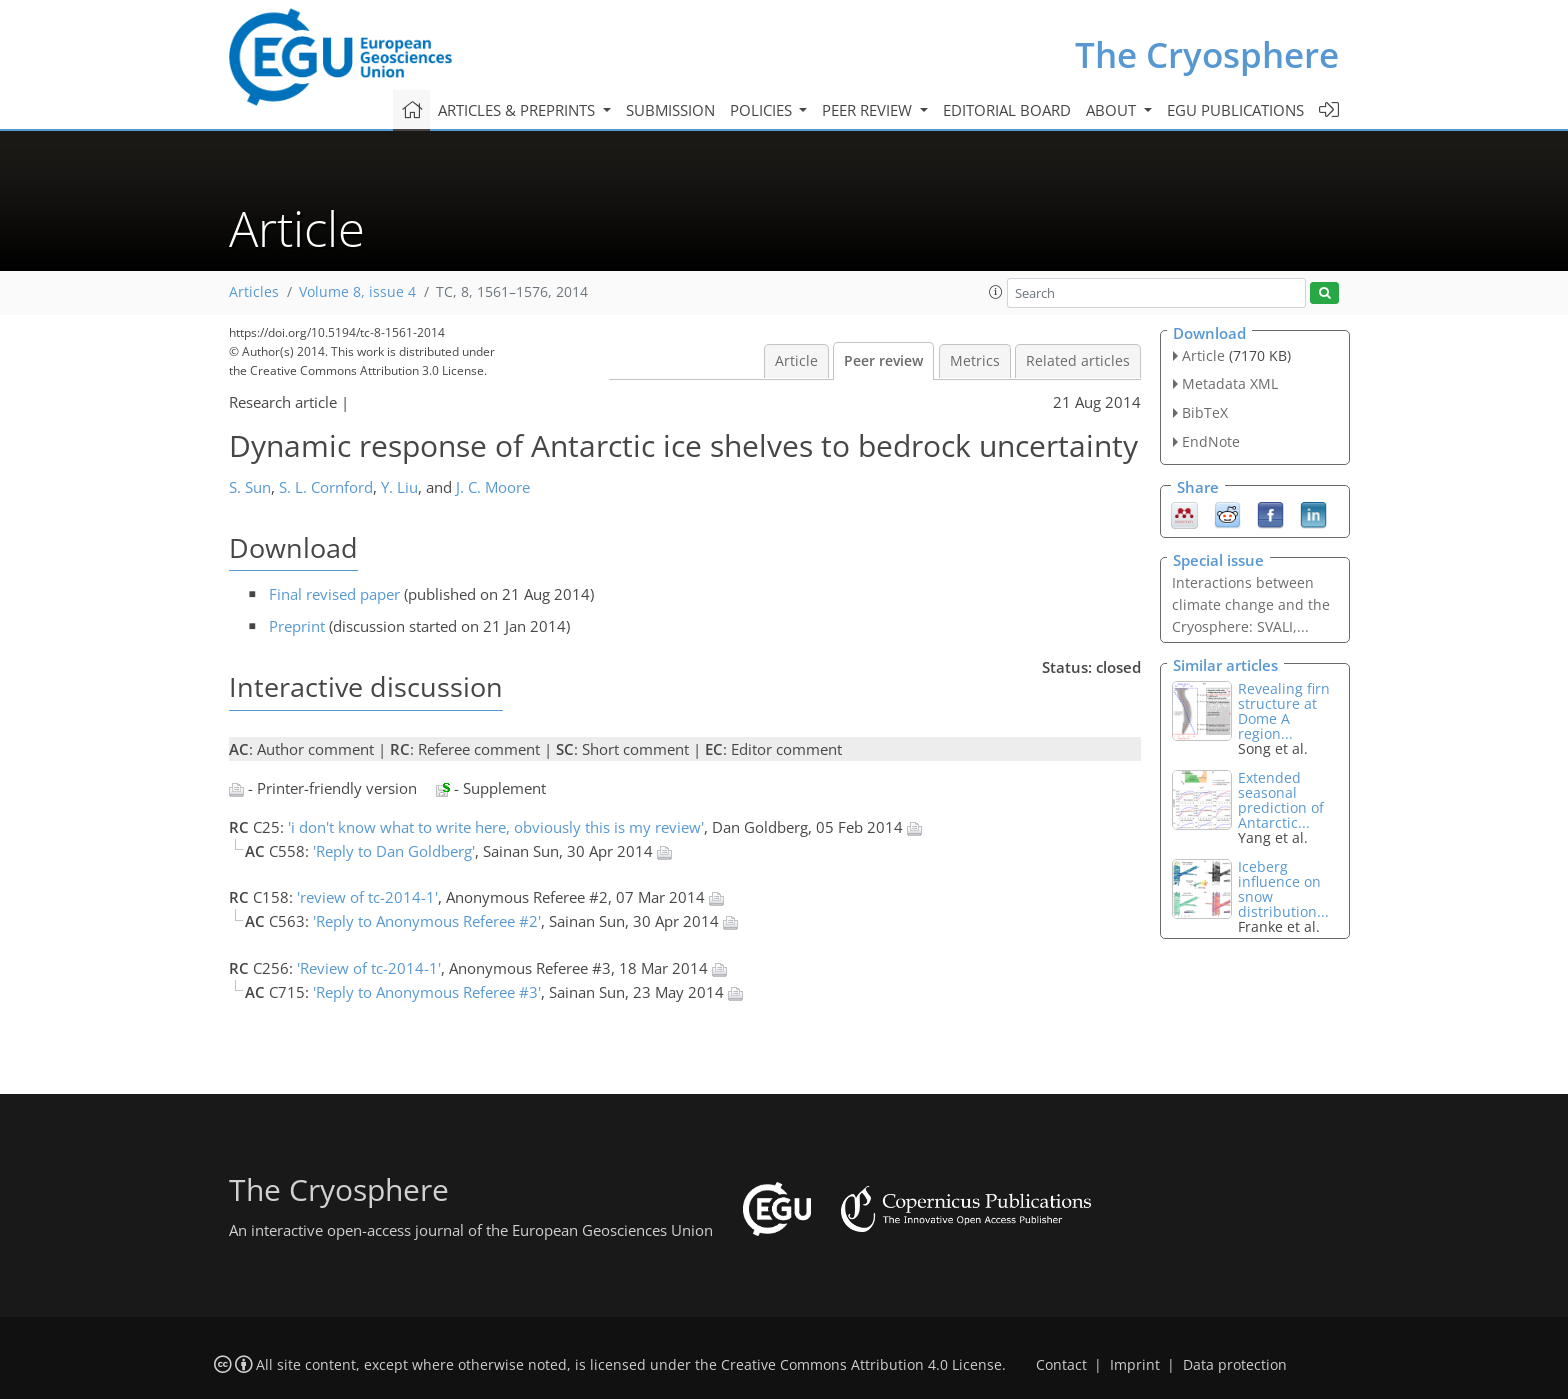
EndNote (1211, 441)
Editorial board (1007, 110)
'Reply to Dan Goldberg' (394, 851)
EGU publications (1235, 110)
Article (796, 361)
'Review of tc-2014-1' (369, 968)
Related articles (1078, 361)
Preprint (297, 626)
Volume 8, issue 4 (357, 292)
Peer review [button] (869, 110)
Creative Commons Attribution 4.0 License (861, 1365)
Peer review (883, 361)
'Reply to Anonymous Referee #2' (427, 921)
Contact (1061, 1365)
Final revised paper (334, 594)
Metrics (975, 361)
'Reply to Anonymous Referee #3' (427, 992)
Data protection (1235, 1365)
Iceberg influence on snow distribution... (1283, 889)
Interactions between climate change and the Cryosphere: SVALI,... (1251, 604)
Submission (670, 110)
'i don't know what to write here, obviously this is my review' (496, 827)
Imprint (1135, 1365)
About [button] (1113, 110)
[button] (996, 292)
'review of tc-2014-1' (367, 897)
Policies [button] (763, 110)
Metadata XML (1230, 383)
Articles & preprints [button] (518, 110)
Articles (254, 292)
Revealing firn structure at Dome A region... (1284, 711)
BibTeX (1205, 412)
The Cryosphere (1207, 54)
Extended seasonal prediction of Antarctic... (1281, 800)
